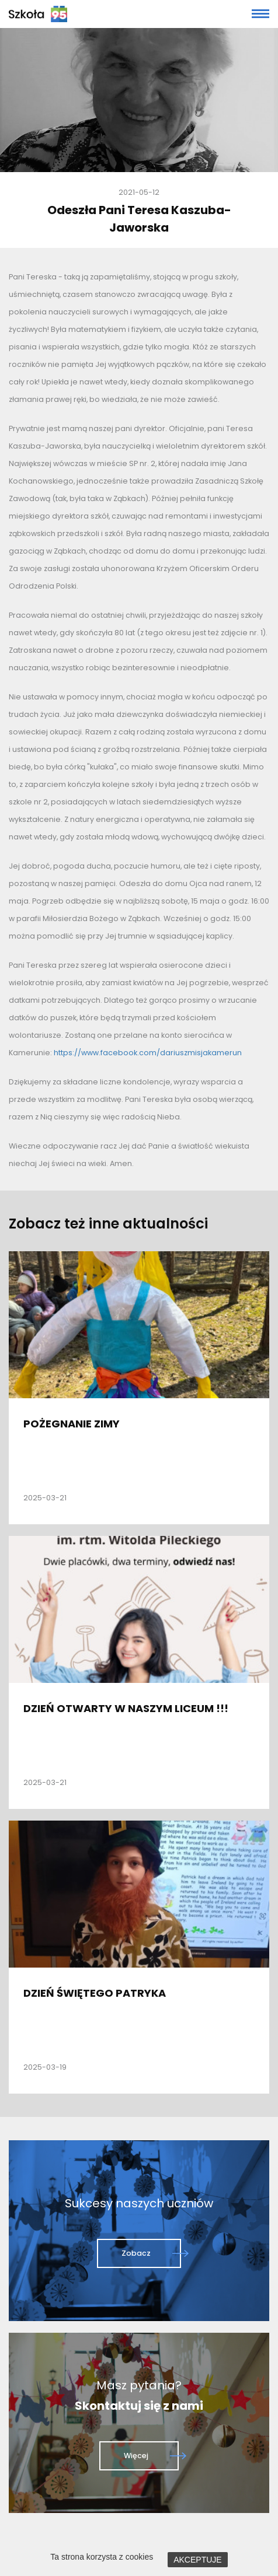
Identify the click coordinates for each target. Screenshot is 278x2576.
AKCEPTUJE (197, 2559)
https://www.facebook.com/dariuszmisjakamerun (148, 1053)
